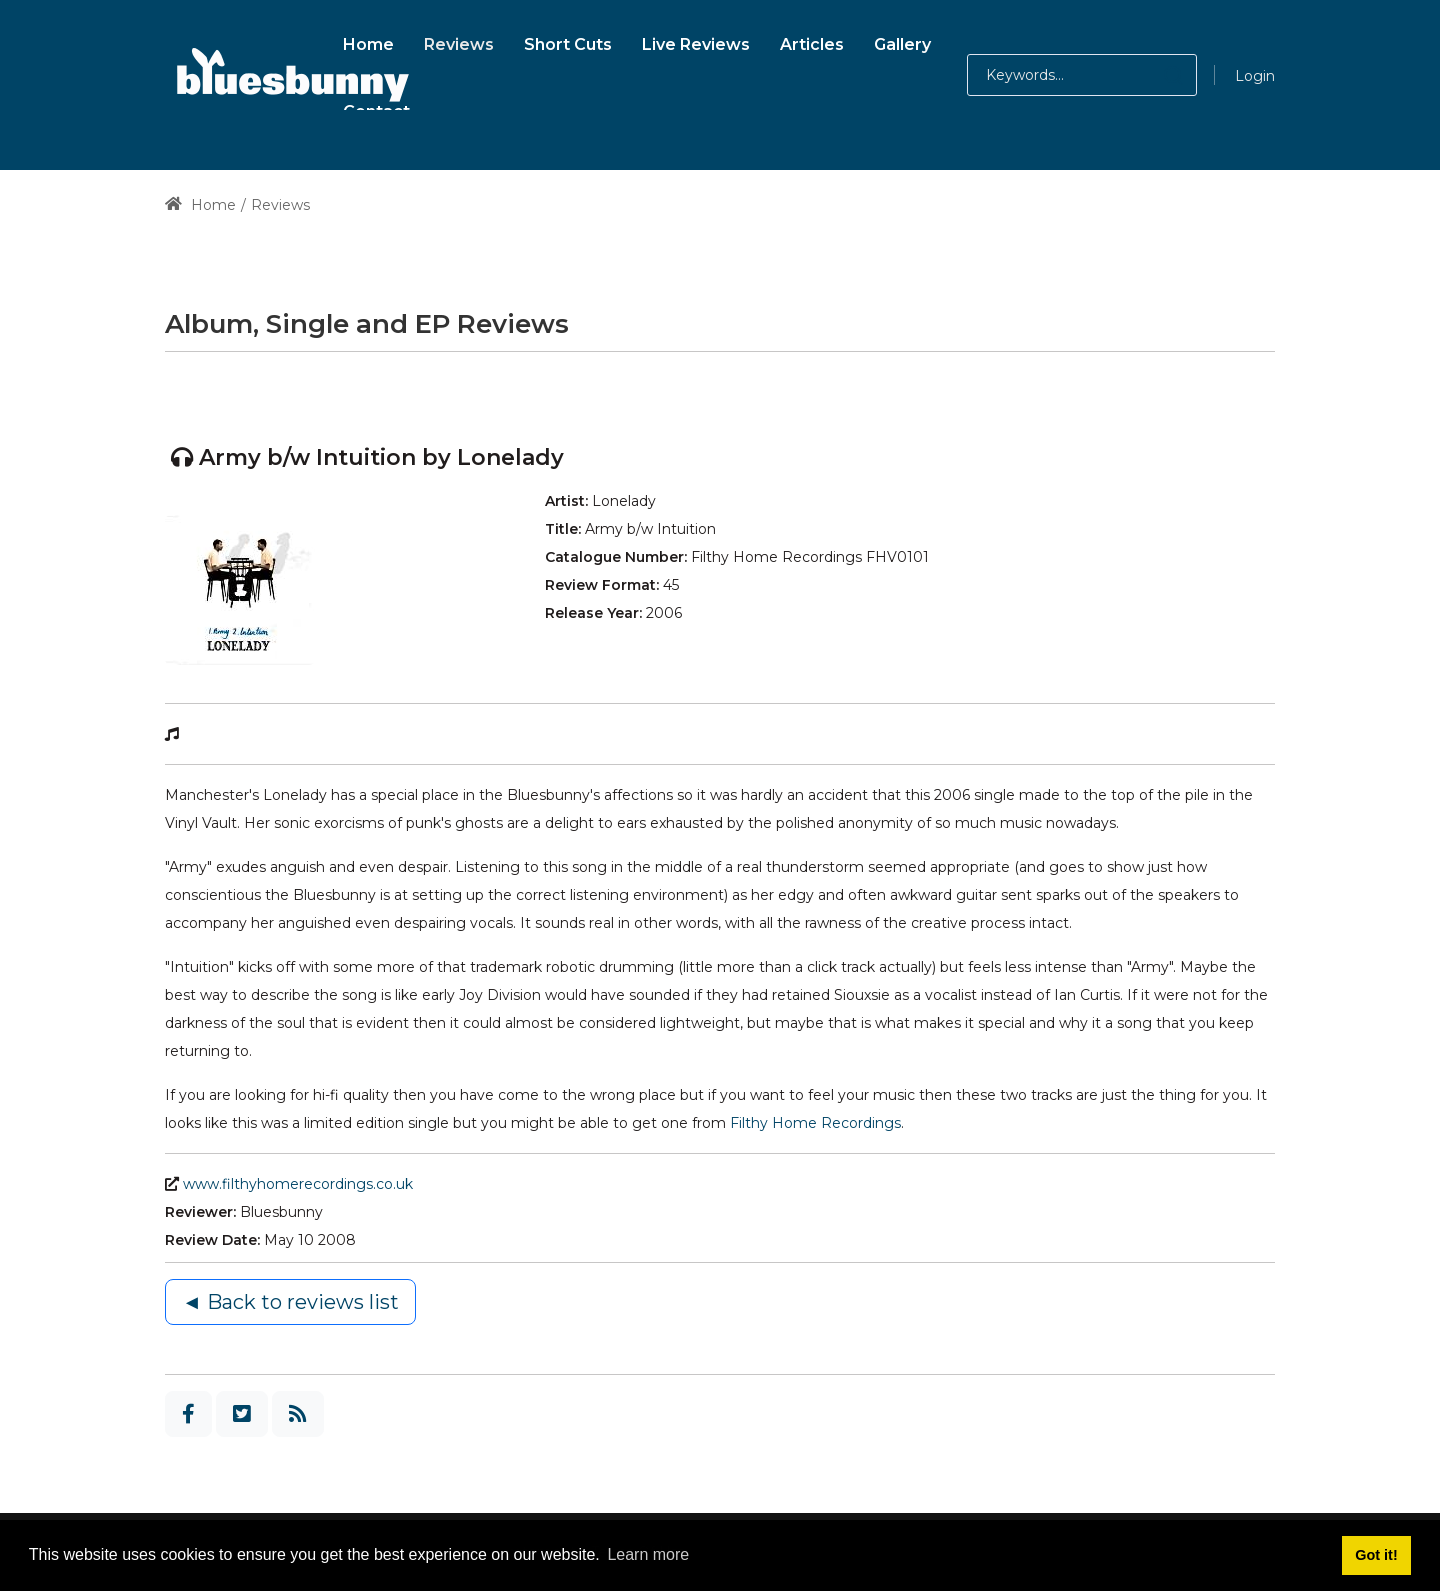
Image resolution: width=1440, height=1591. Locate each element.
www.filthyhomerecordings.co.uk (298, 1184)
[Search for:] (1082, 75)
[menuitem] (368, 41)
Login (1255, 76)
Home (200, 205)
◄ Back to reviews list (290, 1302)
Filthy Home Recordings (815, 1123)
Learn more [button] (648, 1554)
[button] (1153, 75)
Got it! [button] (1376, 1555)
